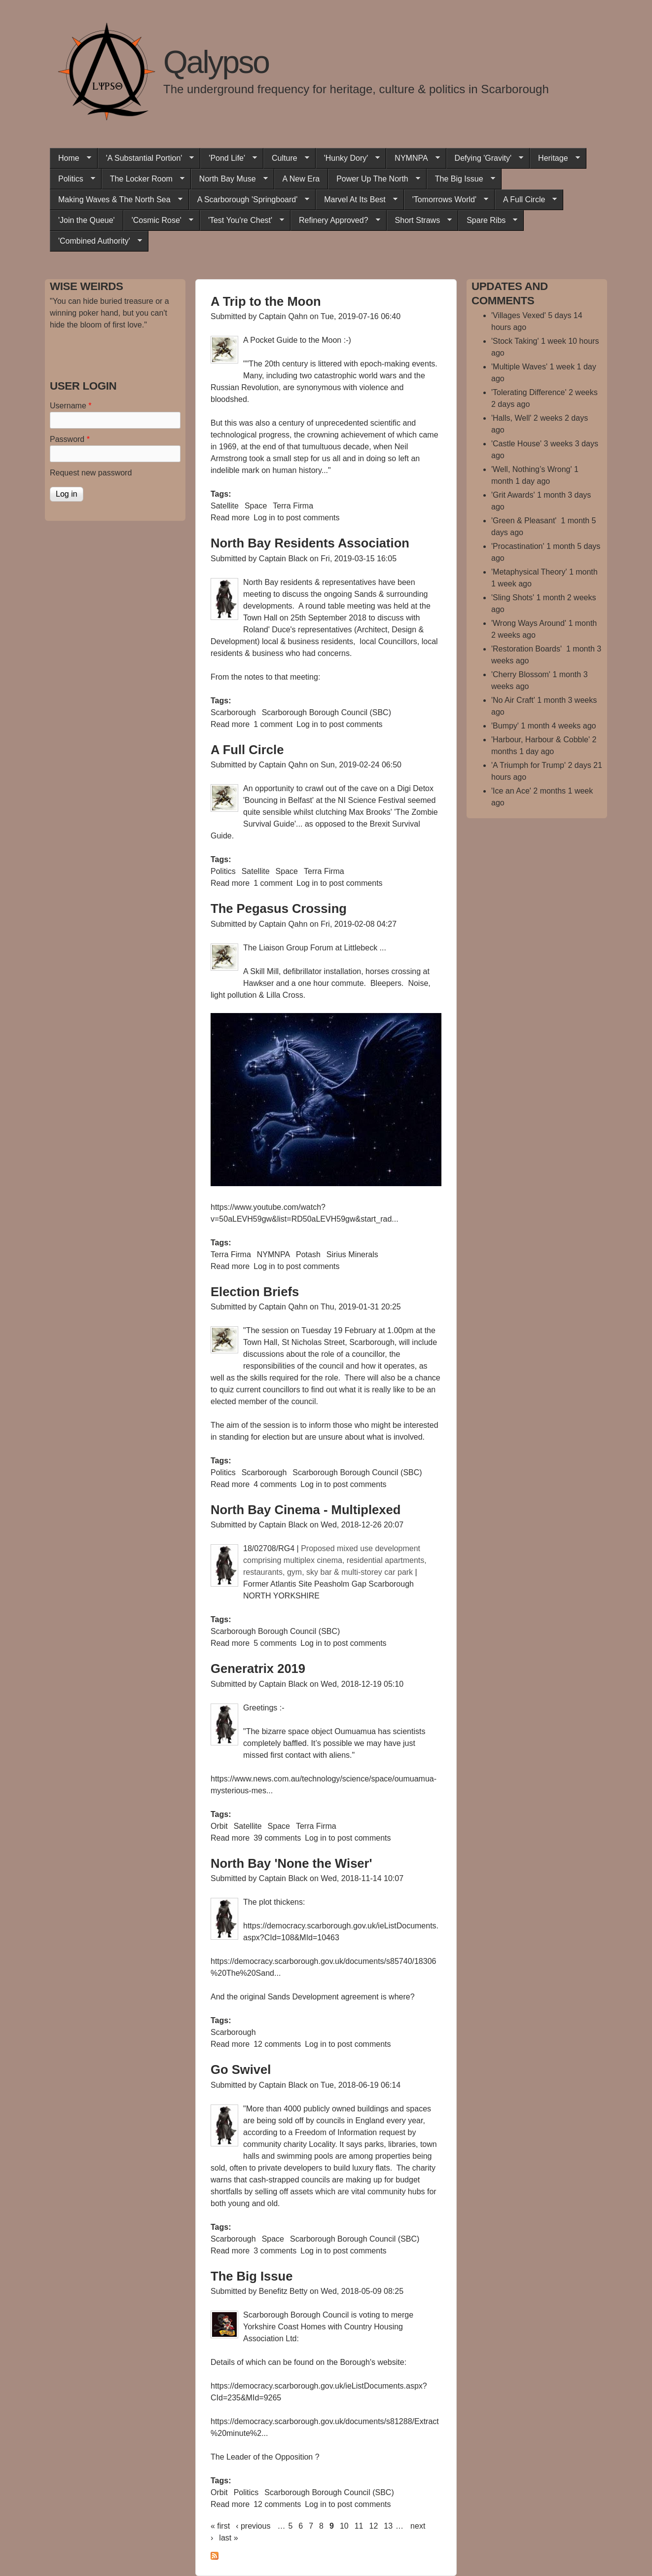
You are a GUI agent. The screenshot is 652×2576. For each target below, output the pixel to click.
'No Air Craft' (513, 700)
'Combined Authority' (96, 241)
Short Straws (419, 220)
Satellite (225, 506)
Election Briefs (255, 1292)
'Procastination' (517, 546)
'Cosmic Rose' (158, 220)
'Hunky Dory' (348, 158)
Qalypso (216, 62)
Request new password (91, 473)
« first (220, 2526)
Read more (230, 517)
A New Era (301, 179)
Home (70, 158)
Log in (264, 517)
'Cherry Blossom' (520, 674)
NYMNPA (412, 158)
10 (344, 2526)
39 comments (277, 1838)
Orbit (219, 1826)
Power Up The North (374, 179)
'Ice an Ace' (511, 791)
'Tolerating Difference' (529, 392)
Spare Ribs (487, 220)
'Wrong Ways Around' (528, 623)
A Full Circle (526, 199)
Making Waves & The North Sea (116, 199)
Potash (308, 1254)
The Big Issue (461, 179)
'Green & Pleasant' (525, 520)
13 (388, 2526)
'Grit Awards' (513, 495)
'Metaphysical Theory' (529, 572)
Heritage (555, 158)
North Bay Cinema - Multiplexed (305, 1510)
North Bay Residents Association (310, 543)
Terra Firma (293, 506)
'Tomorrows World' (446, 199)
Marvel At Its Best (356, 199)
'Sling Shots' (512, 597)
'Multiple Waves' (519, 367)
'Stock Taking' (515, 341)
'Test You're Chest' (242, 220)
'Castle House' (516, 443)
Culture (286, 158)
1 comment (273, 724)
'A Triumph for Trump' (528, 765)
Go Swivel (241, 2069)
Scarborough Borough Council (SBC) (326, 712)
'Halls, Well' (511, 418)
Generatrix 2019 (258, 1668)
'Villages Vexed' (518, 315)
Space (256, 506)
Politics (72, 179)
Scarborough (233, 712)
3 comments (275, 2251)
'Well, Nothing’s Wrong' (531, 469)
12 (373, 2526)
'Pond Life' (228, 158)
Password (70, 439)
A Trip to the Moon (266, 301)
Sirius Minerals (352, 1254)
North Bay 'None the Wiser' (291, 1863)
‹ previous (253, 2526)
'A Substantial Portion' (146, 158)
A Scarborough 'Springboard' (249, 199)
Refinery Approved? (335, 220)
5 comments (275, 1643)
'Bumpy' (505, 726)
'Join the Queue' (86, 220)
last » (228, 2538)
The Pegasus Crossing (279, 908)
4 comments (275, 1484)
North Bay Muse (229, 179)
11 (359, 2526)
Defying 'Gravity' (484, 158)
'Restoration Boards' (527, 649)
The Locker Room (143, 179)
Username (70, 405)
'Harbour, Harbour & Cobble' (540, 739)
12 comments (277, 2044)
